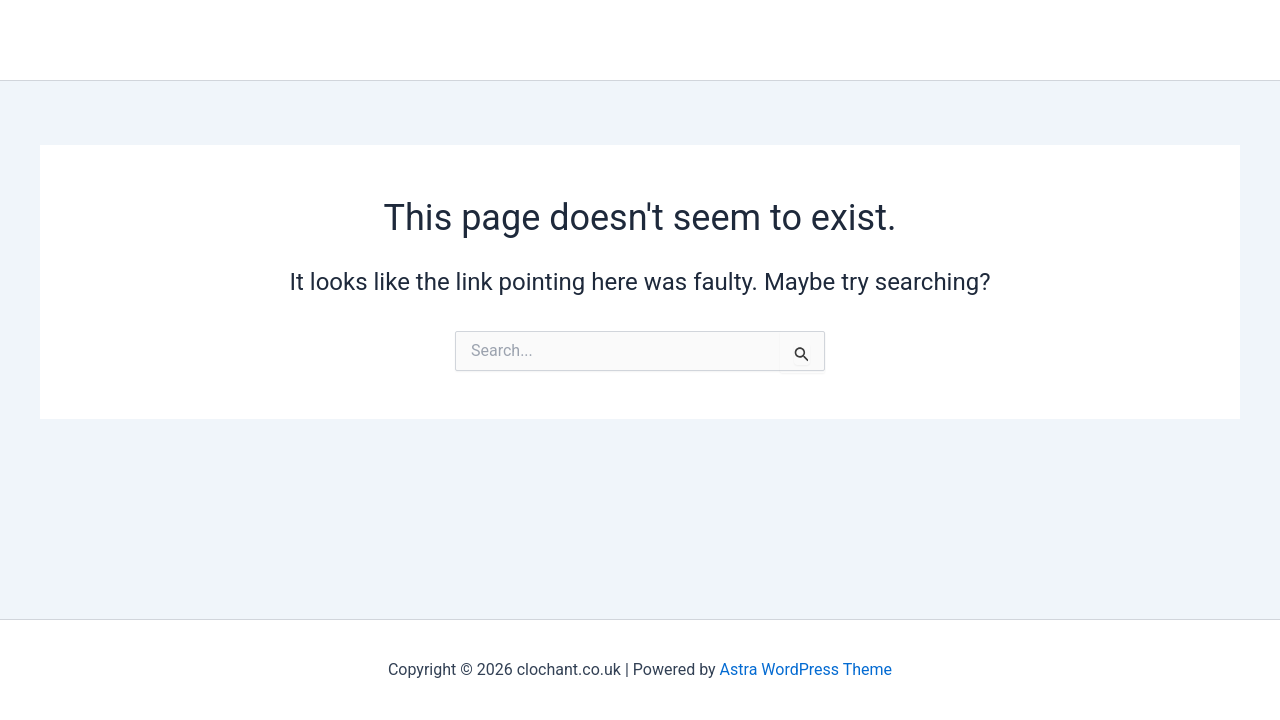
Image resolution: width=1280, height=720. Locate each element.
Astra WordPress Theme (806, 669)
